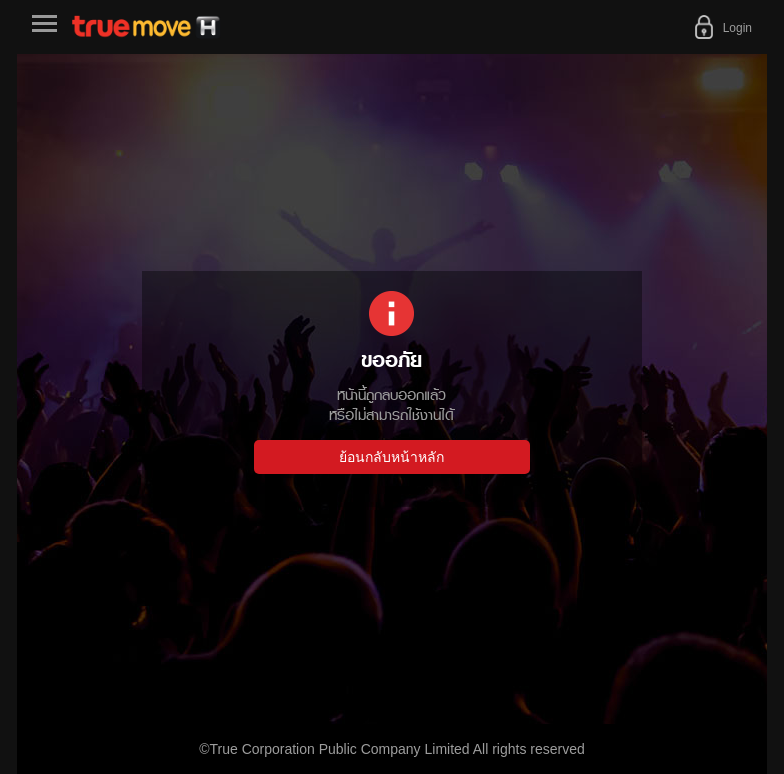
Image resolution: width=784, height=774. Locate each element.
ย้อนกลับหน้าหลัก (391, 457)
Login (737, 28)
